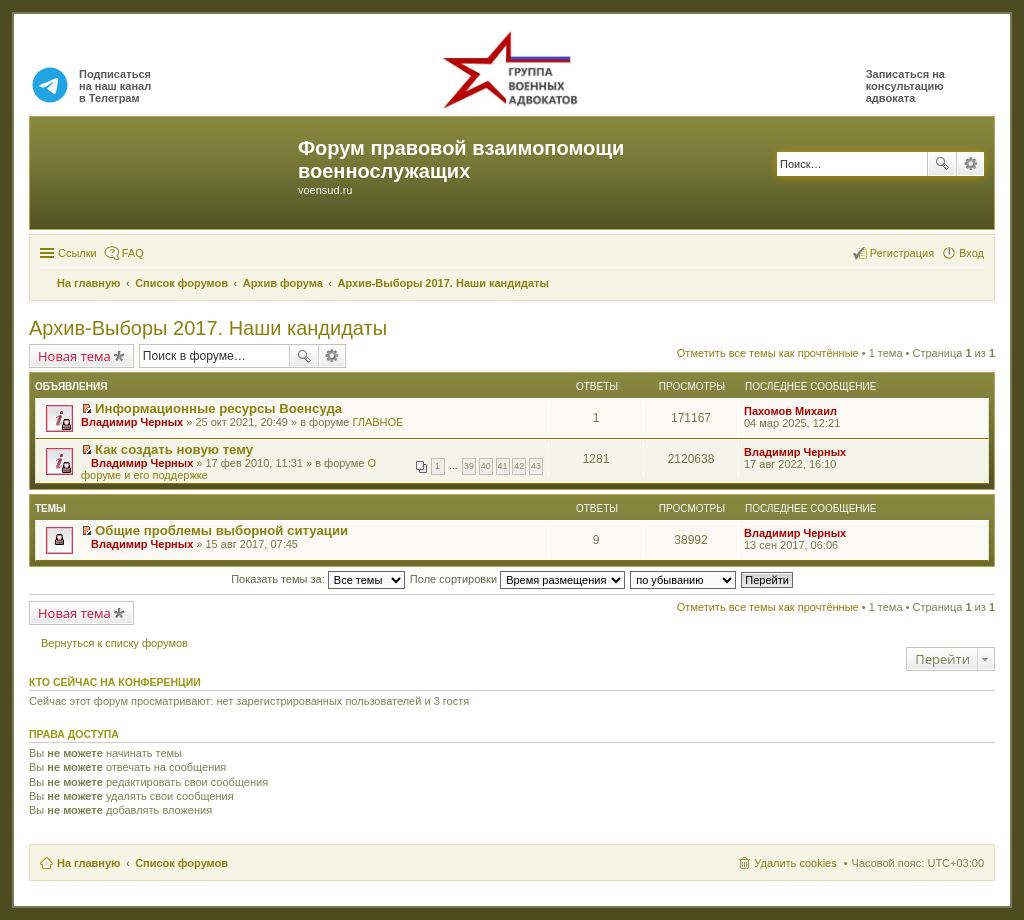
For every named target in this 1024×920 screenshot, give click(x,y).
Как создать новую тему (174, 449)
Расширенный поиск (970, 164)
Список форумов (181, 863)
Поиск (942, 164)
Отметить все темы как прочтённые (768, 353)
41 (503, 466)
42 (519, 466)
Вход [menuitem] (971, 253)
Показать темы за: (318, 579)
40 (486, 466)
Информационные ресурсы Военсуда (218, 408)
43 (536, 466)
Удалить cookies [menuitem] (795, 863)
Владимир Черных (132, 422)
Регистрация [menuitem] (902, 253)
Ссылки (77, 253)
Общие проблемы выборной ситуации (221, 530)
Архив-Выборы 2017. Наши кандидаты (208, 328)
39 (469, 466)
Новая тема (74, 356)
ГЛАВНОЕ (377, 422)
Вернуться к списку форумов (114, 643)
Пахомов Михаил (790, 411)
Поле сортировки (517, 579)
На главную (88, 863)
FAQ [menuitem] (133, 253)
